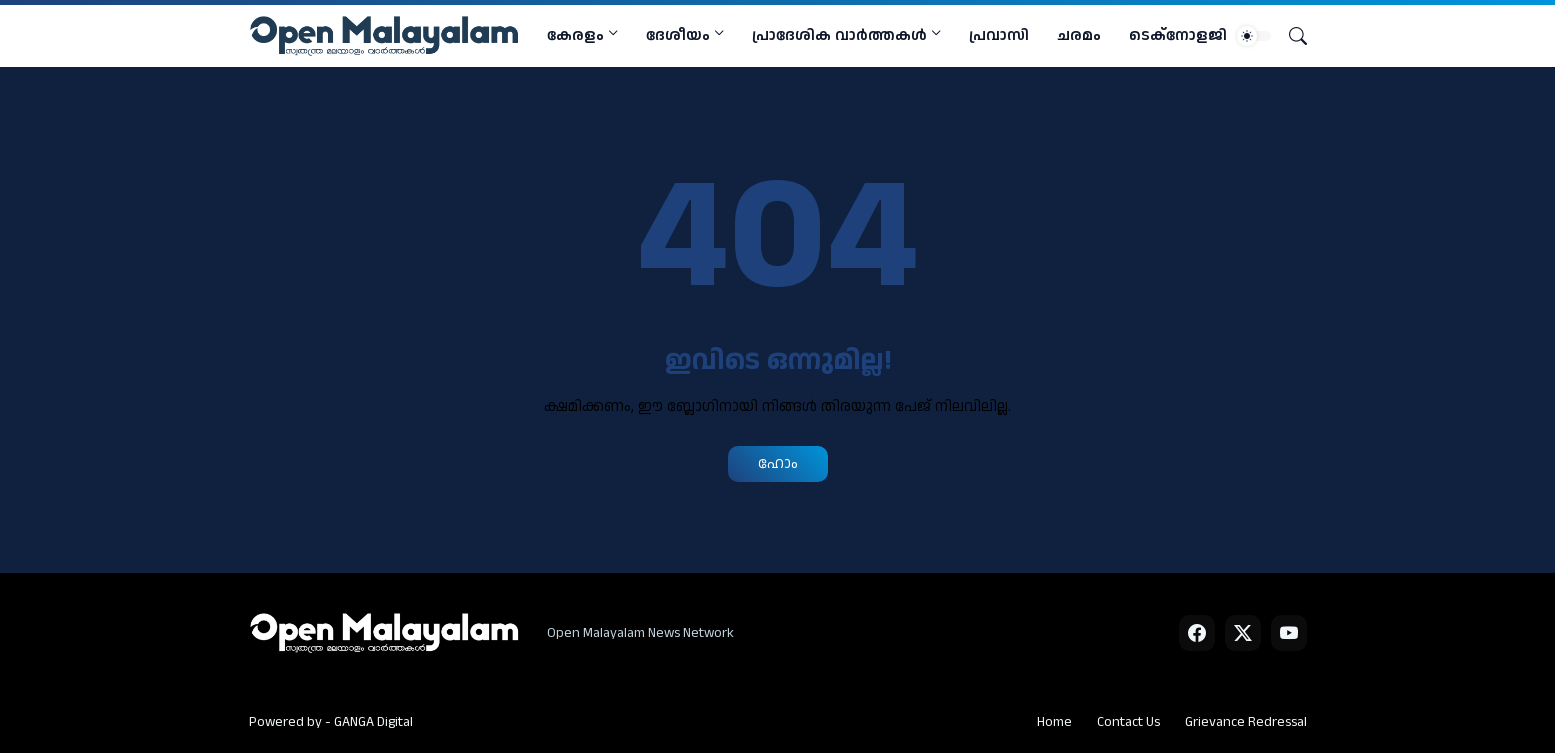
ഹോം (778, 463)
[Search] (1290, 36)
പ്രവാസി (999, 35)
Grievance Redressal (1246, 722)
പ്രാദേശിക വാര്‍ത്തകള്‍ (839, 35)
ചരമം (1079, 35)
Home (1054, 722)
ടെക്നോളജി (1178, 35)
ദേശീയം (678, 35)
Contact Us (1128, 722)
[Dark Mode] (1254, 36)
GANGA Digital (373, 722)
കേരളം (575, 35)
